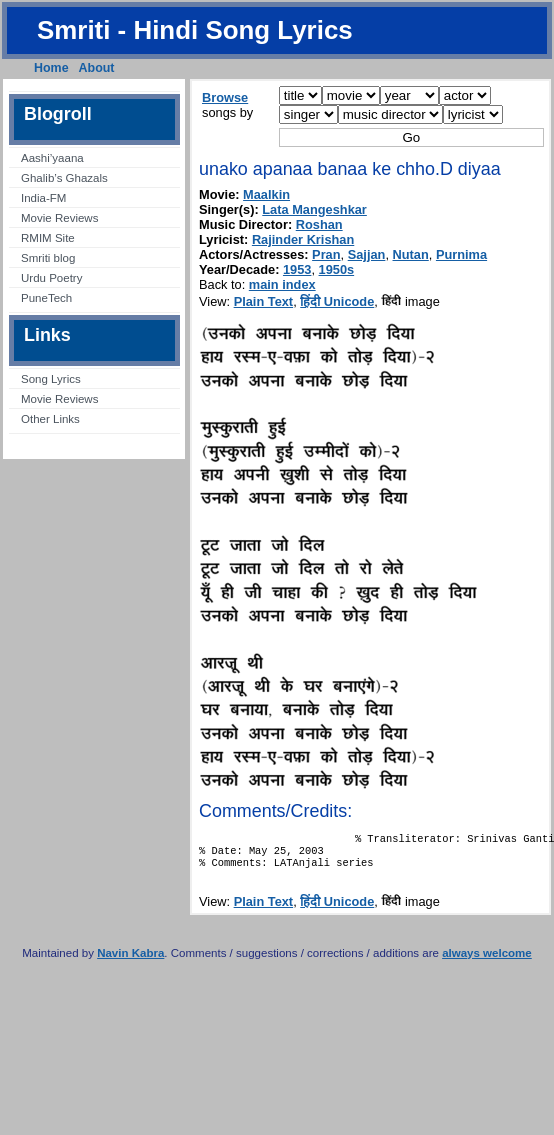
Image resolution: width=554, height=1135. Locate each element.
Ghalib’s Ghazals (64, 178)
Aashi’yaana (52, 158)
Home (51, 68)
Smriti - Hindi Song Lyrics (195, 30)
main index (282, 284)
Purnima (461, 254)
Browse (225, 97)
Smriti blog (48, 258)
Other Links (50, 419)
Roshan (319, 224)
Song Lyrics (51, 379)
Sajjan (367, 254)
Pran (326, 254)
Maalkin (266, 194)
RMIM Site (48, 238)
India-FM (43, 198)
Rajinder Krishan (303, 239)
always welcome (487, 961)
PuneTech (46, 298)
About (97, 68)
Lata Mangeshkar (314, 209)
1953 (297, 269)
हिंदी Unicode (337, 301)
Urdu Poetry (51, 278)
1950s (337, 269)
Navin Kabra (130, 961)
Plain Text (264, 301)
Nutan (411, 254)
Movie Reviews (59, 218)
